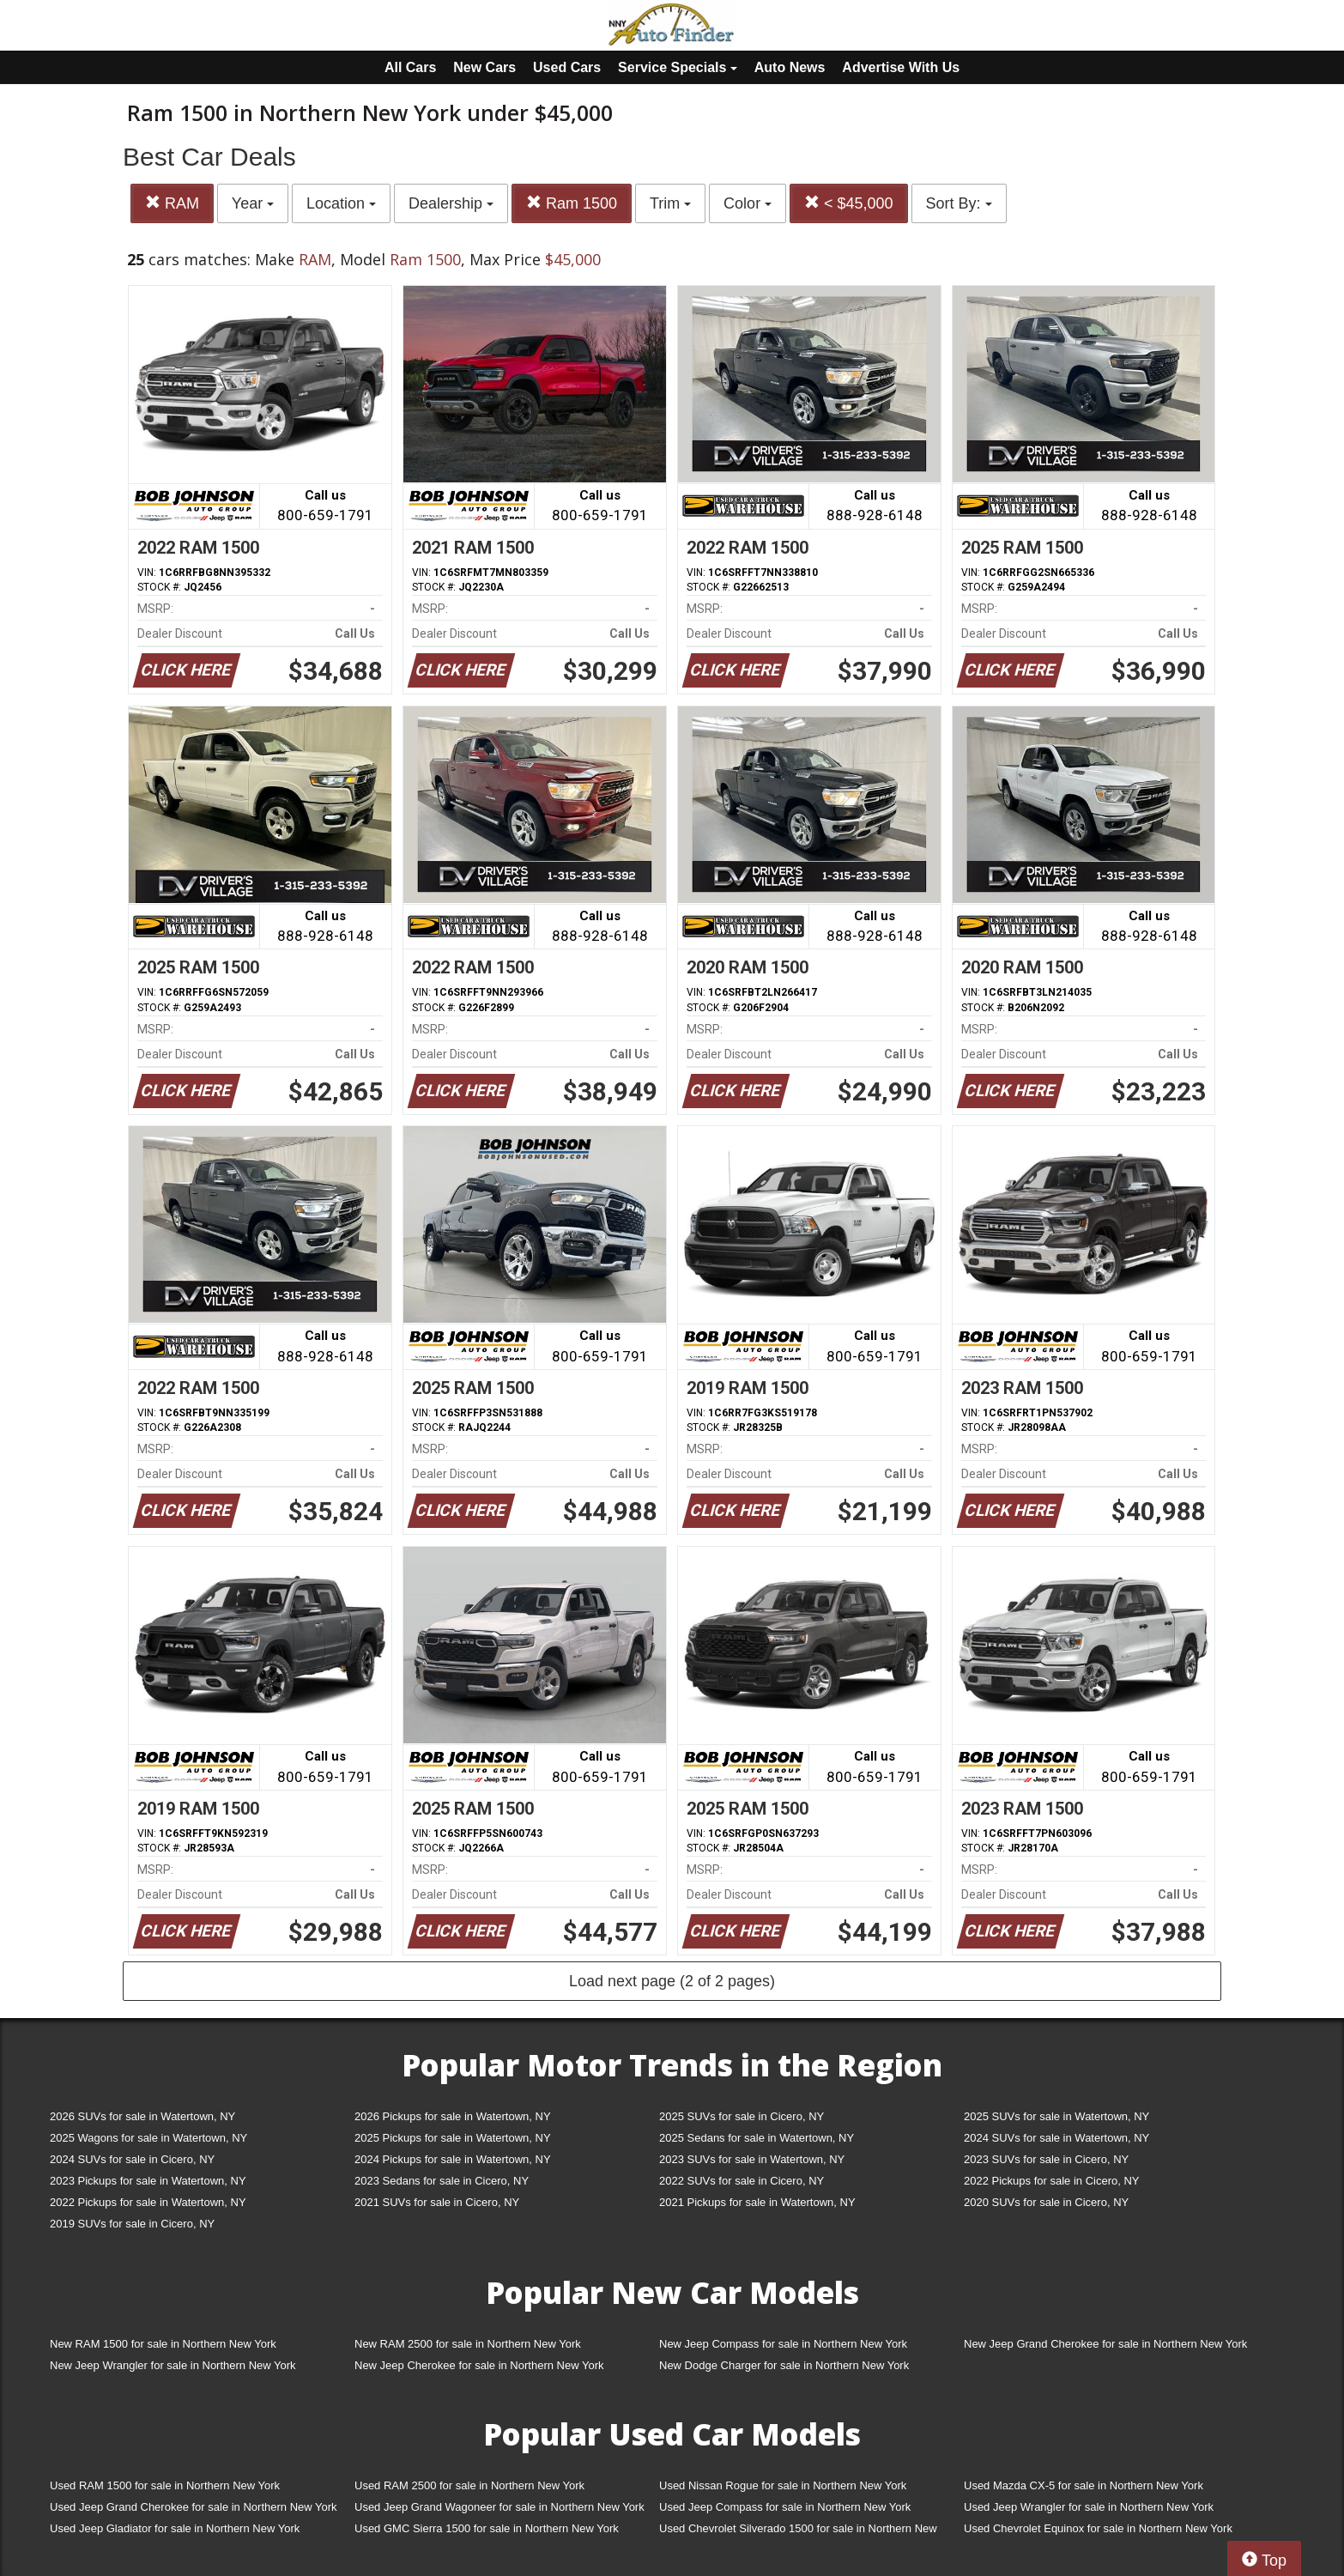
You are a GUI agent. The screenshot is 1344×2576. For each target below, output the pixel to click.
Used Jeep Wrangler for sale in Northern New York (1089, 2506)
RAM (172, 203)
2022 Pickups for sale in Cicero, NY (1051, 2180)
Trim (670, 203)
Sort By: (959, 203)
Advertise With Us (901, 67)
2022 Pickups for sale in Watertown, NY (148, 2202)
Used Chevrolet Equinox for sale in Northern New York (1098, 2528)
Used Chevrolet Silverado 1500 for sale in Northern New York (798, 2532)
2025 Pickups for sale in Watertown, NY (452, 2137)
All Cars (410, 67)
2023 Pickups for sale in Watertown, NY (148, 2180)
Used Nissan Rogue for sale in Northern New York (782, 2485)
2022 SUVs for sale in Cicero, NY (741, 2180)
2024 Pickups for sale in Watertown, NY (452, 2159)
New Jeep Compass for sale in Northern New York (783, 2343)
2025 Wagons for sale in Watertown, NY (148, 2137)
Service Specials (677, 67)
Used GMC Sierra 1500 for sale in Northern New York (486, 2528)
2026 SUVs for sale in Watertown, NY (142, 2116)
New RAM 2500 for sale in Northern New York (467, 2343)
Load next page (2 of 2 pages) (672, 1981)
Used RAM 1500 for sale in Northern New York (165, 2485)
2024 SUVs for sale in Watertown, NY (1056, 2137)
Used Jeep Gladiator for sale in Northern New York (175, 2528)
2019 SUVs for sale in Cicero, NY (132, 2223)
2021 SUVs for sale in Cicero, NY (436, 2202)
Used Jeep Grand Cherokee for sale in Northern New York (193, 2506)
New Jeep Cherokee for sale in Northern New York (478, 2365)
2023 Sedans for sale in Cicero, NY (441, 2180)
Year (253, 203)
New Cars (484, 67)
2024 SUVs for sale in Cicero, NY (132, 2159)
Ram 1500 (571, 203)
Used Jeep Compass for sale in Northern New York (785, 2506)
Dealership (451, 203)
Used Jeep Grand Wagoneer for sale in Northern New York (499, 2506)
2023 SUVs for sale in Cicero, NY (1046, 2159)
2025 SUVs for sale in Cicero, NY (741, 2116)
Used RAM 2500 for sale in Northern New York (469, 2485)
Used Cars (567, 67)
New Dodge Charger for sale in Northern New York (784, 2365)
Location (341, 203)
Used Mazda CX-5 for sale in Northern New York (1083, 2485)
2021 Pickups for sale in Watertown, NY (757, 2202)
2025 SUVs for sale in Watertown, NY (1056, 2116)
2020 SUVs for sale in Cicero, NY (1046, 2202)
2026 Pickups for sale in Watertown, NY (452, 2116)
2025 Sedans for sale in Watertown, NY (756, 2137)
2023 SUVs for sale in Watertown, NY (752, 2159)
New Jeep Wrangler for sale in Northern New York (173, 2365)
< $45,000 (848, 203)
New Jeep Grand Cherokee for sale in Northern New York (1105, 2343)
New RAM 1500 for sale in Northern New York (163, 2343)
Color (747, 203)
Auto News (790, 67)
